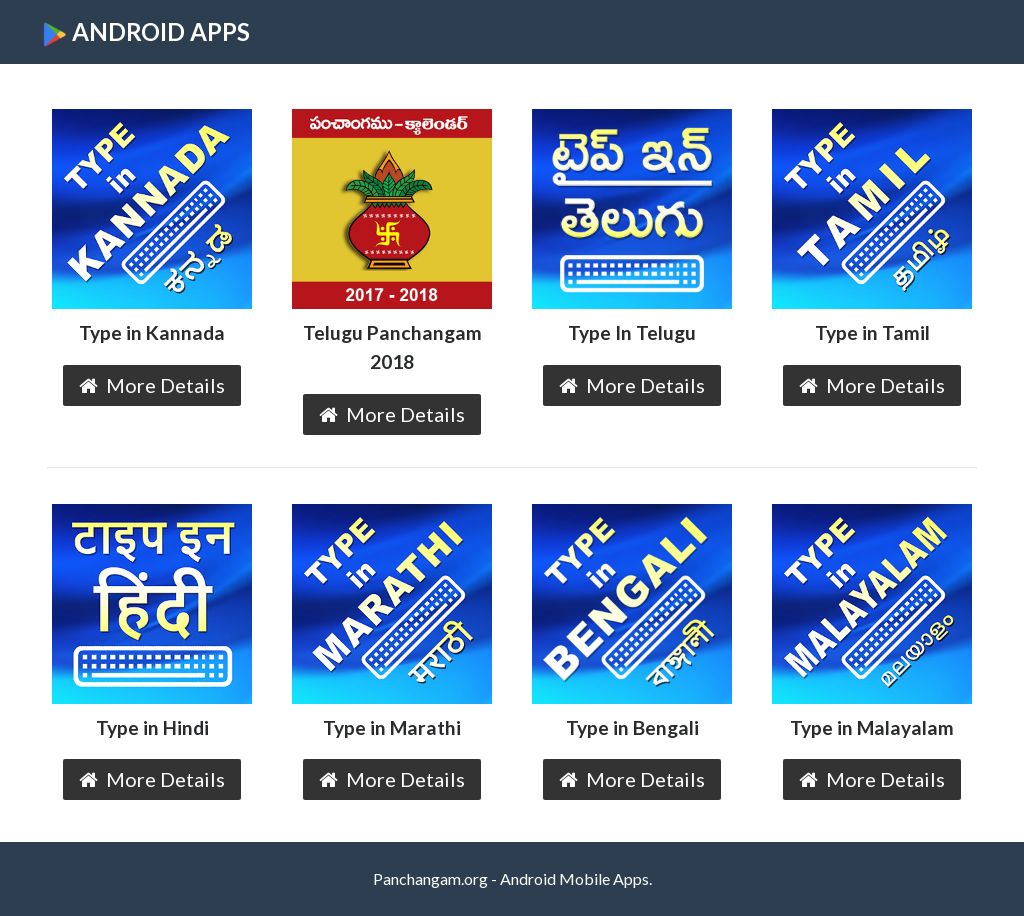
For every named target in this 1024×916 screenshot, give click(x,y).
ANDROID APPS (146, 32)
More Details (152, 385)
